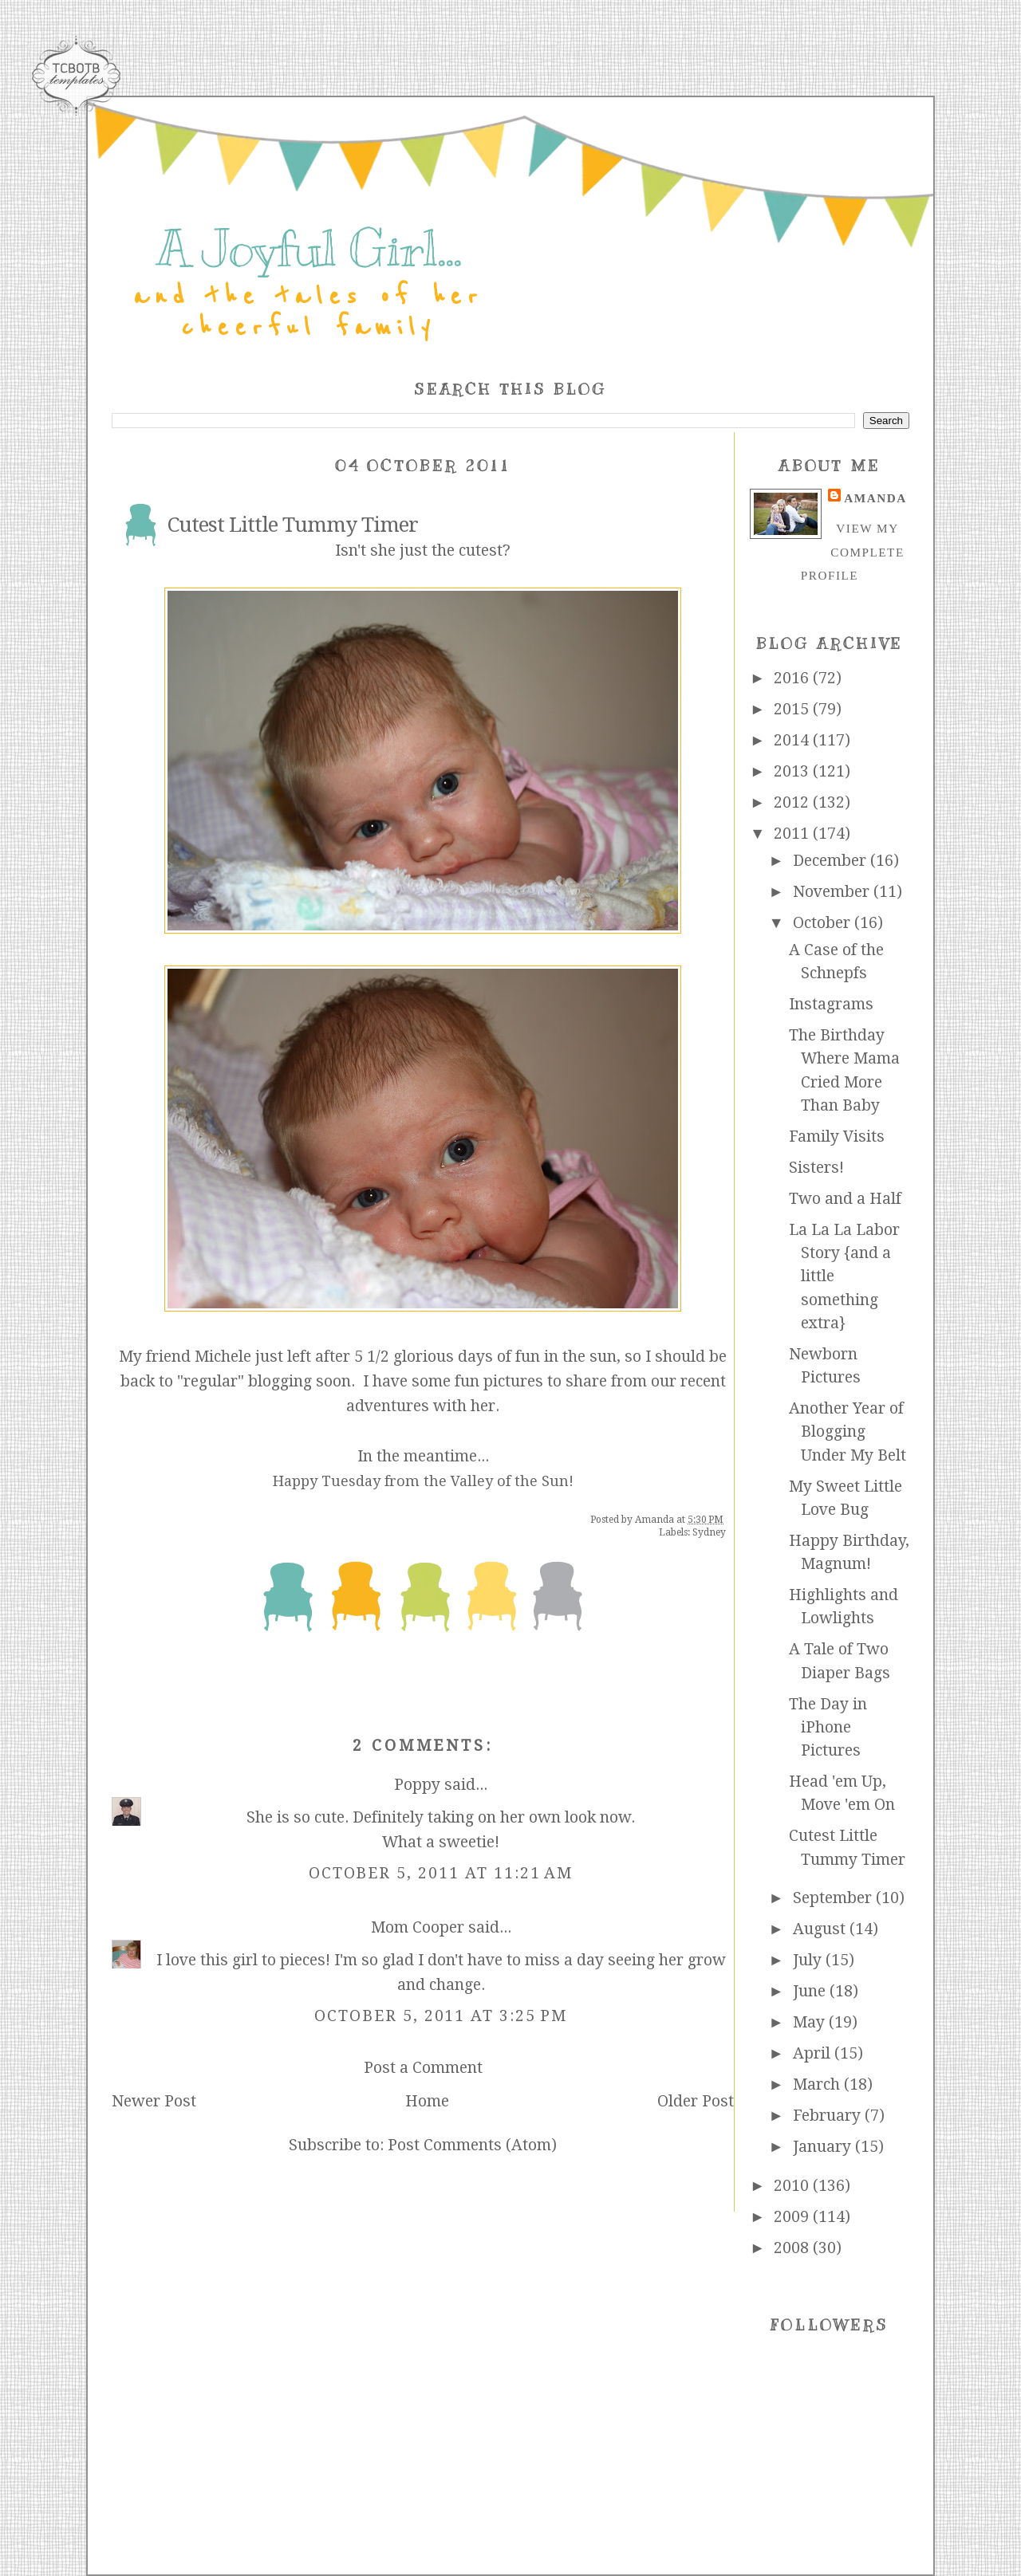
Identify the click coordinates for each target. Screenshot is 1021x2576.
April (813, 2053)
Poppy (417, 1785)
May (811, 2022)
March (818, 2084)
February (829, 2115)
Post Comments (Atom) (472, 2145)
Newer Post (154, 2101)
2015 (793, 709)
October (823, 923)
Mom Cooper (417, 1927)
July (809, 1960)
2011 (793, 833)
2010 (793, 2186)
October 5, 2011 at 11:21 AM (441, 1873)
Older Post (695, 2101)
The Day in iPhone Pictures (828, 1727)
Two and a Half (845, 1199)
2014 (793, 740)
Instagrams (831, 1004)
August (821, 1929)
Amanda (875, 498)
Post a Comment (423, 2068)
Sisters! (816, 1167)
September (834, 1898)
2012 (793, 802)
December (831, 860)
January (824, 2146)
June (811, 1991)
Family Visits (837, 1136)
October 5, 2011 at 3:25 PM (440, 2016)
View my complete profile (853, 551)
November (833, 892)
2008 (793, 2248)
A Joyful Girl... (308, 249)
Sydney (709, 1532)
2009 (793, 2217)
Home (427, 2101)
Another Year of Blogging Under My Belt (847, 1432)
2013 (793, 771)
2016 (793, 678)
